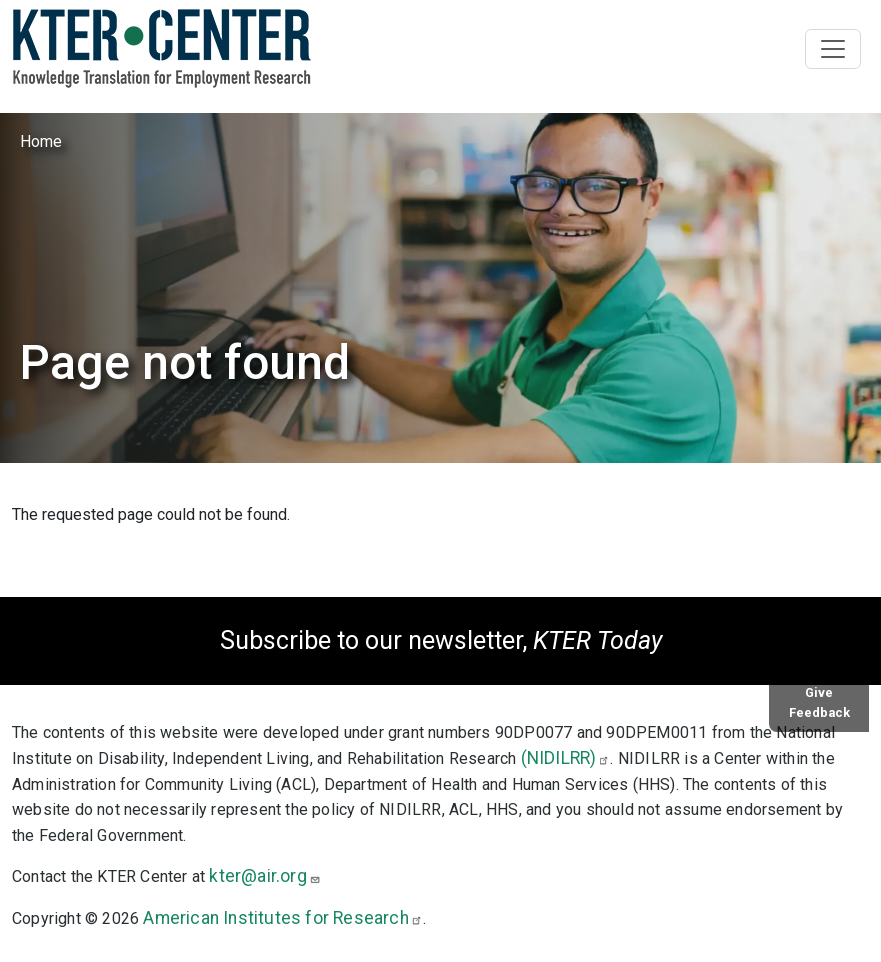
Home (41, 141)
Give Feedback (819, 702)
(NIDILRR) (566, 758)
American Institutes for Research (282, 918)
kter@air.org (264, 876)
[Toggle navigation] (833, 49)
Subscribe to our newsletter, (441, 640)
